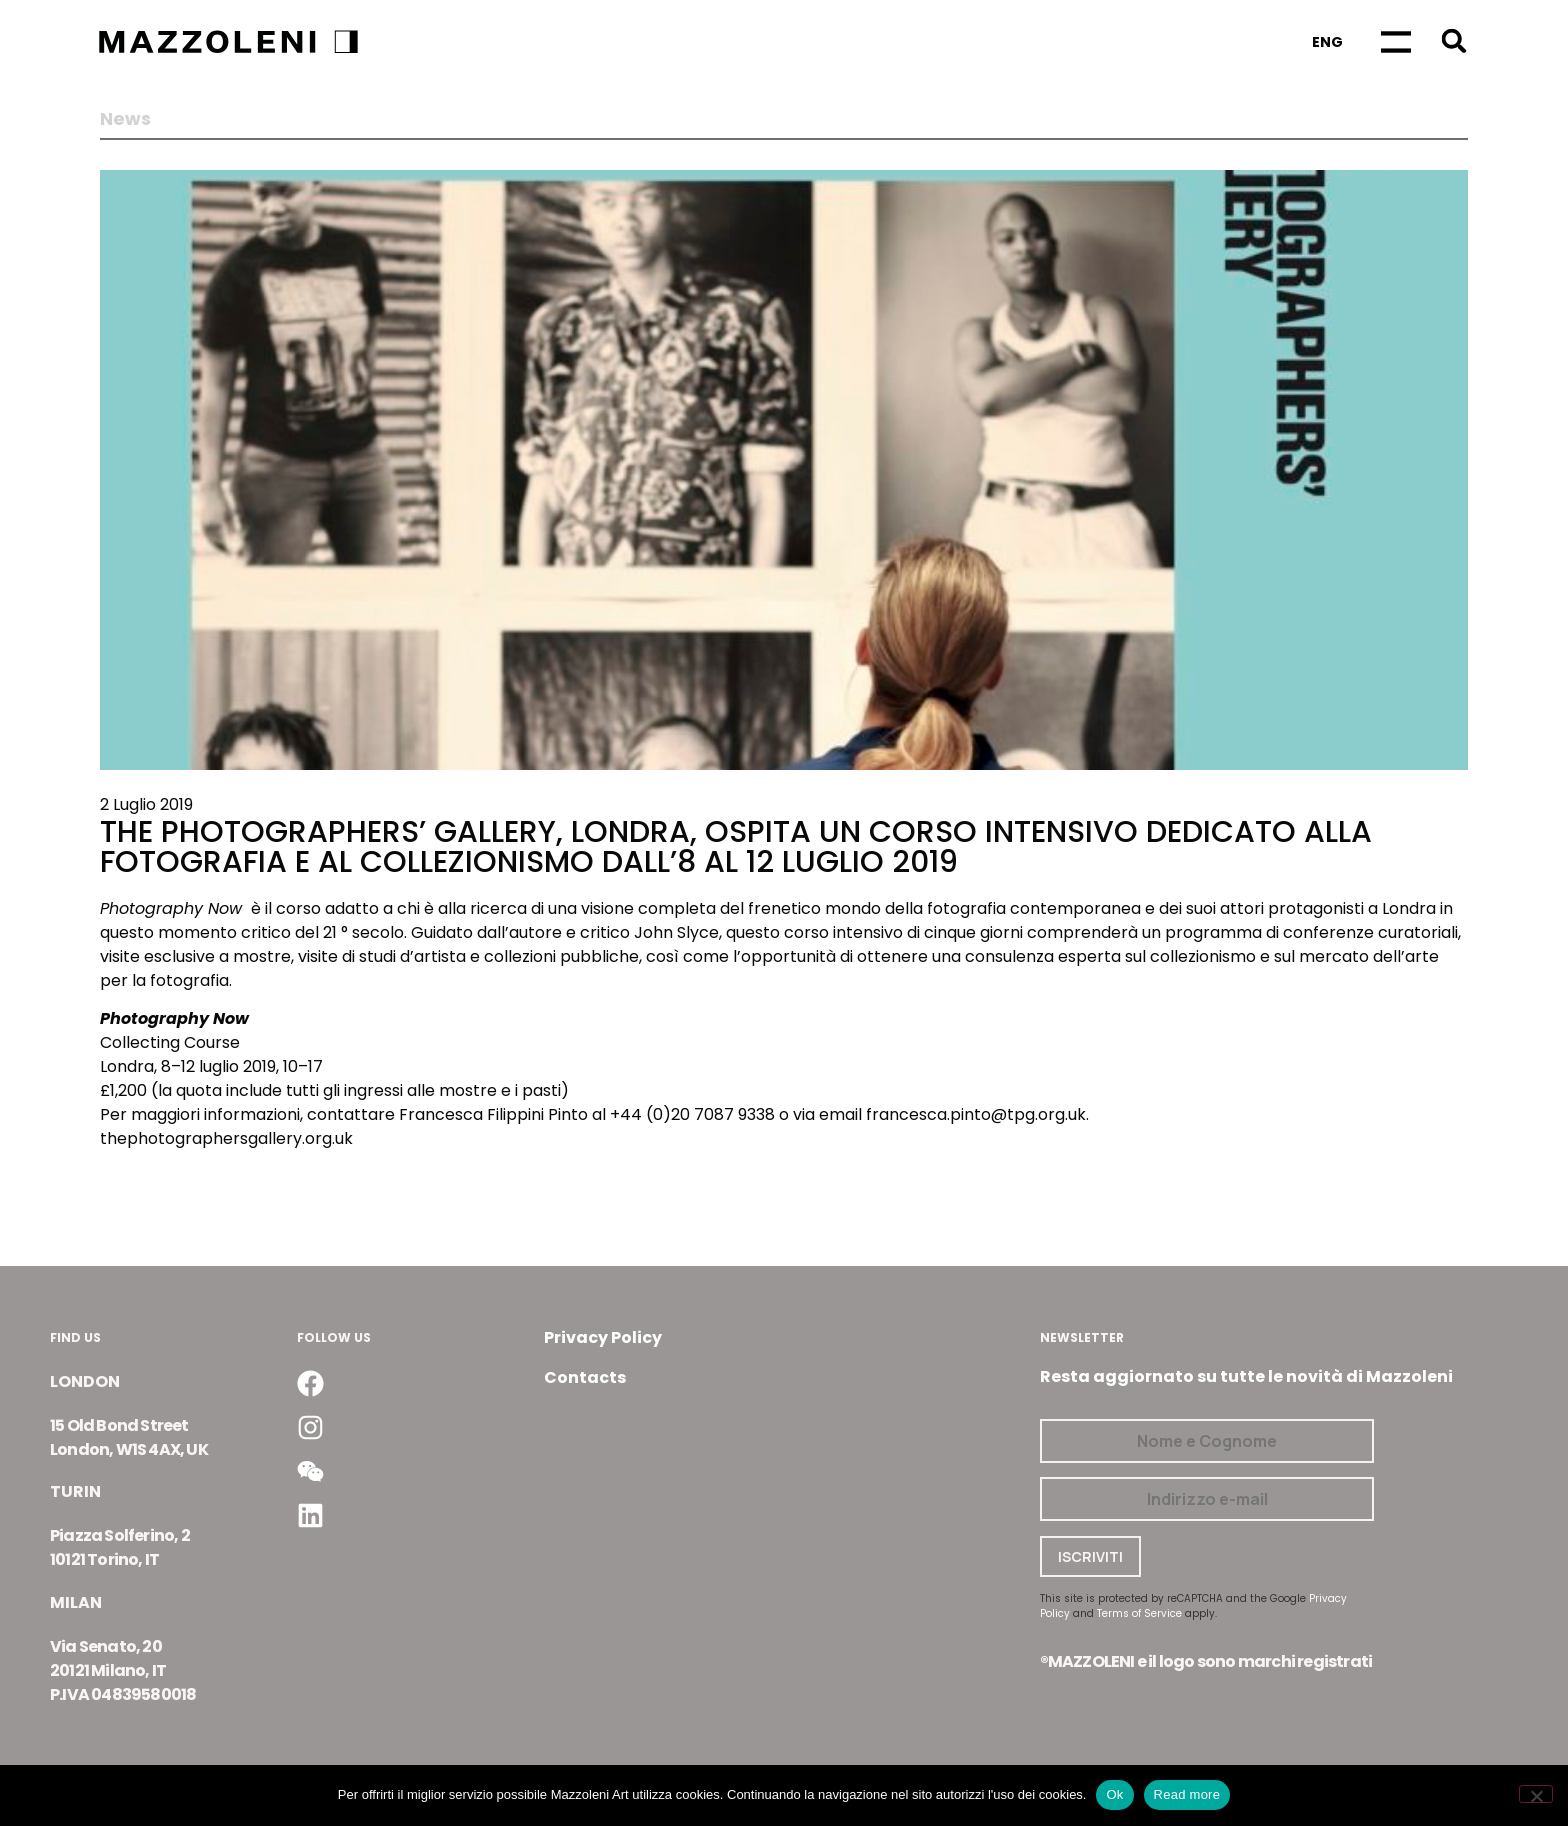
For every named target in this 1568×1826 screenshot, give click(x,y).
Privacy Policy (603, 1337)
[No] (1536, 1794)
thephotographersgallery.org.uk (226, 1138)
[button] (1453, 40)
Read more (1187, 1794)
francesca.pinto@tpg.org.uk (976, 1114)
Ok (1114, 1794)
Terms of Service (1139, 1613)
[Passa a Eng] (1327, 42)
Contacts (585, 1377)
